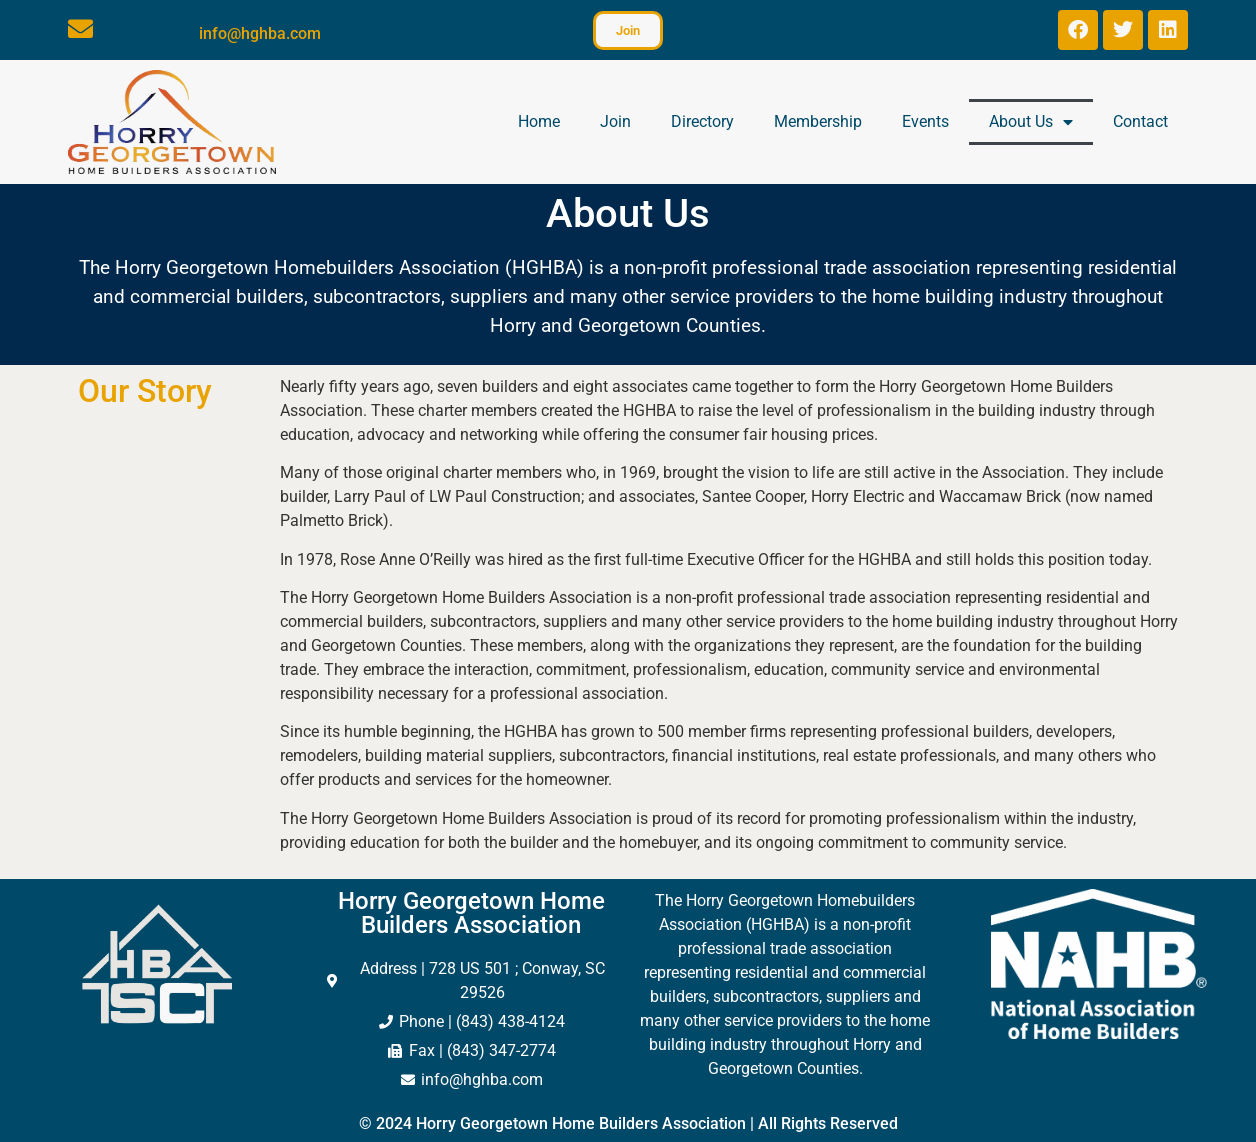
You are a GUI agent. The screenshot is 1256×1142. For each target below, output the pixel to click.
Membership (818, 121)
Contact (1140, 121)
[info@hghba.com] (80, 28)
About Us (1031, 122)
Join (615, 121)
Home (539, 121)
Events (925, 121)
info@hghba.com (260, 33)
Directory (702, 121)
